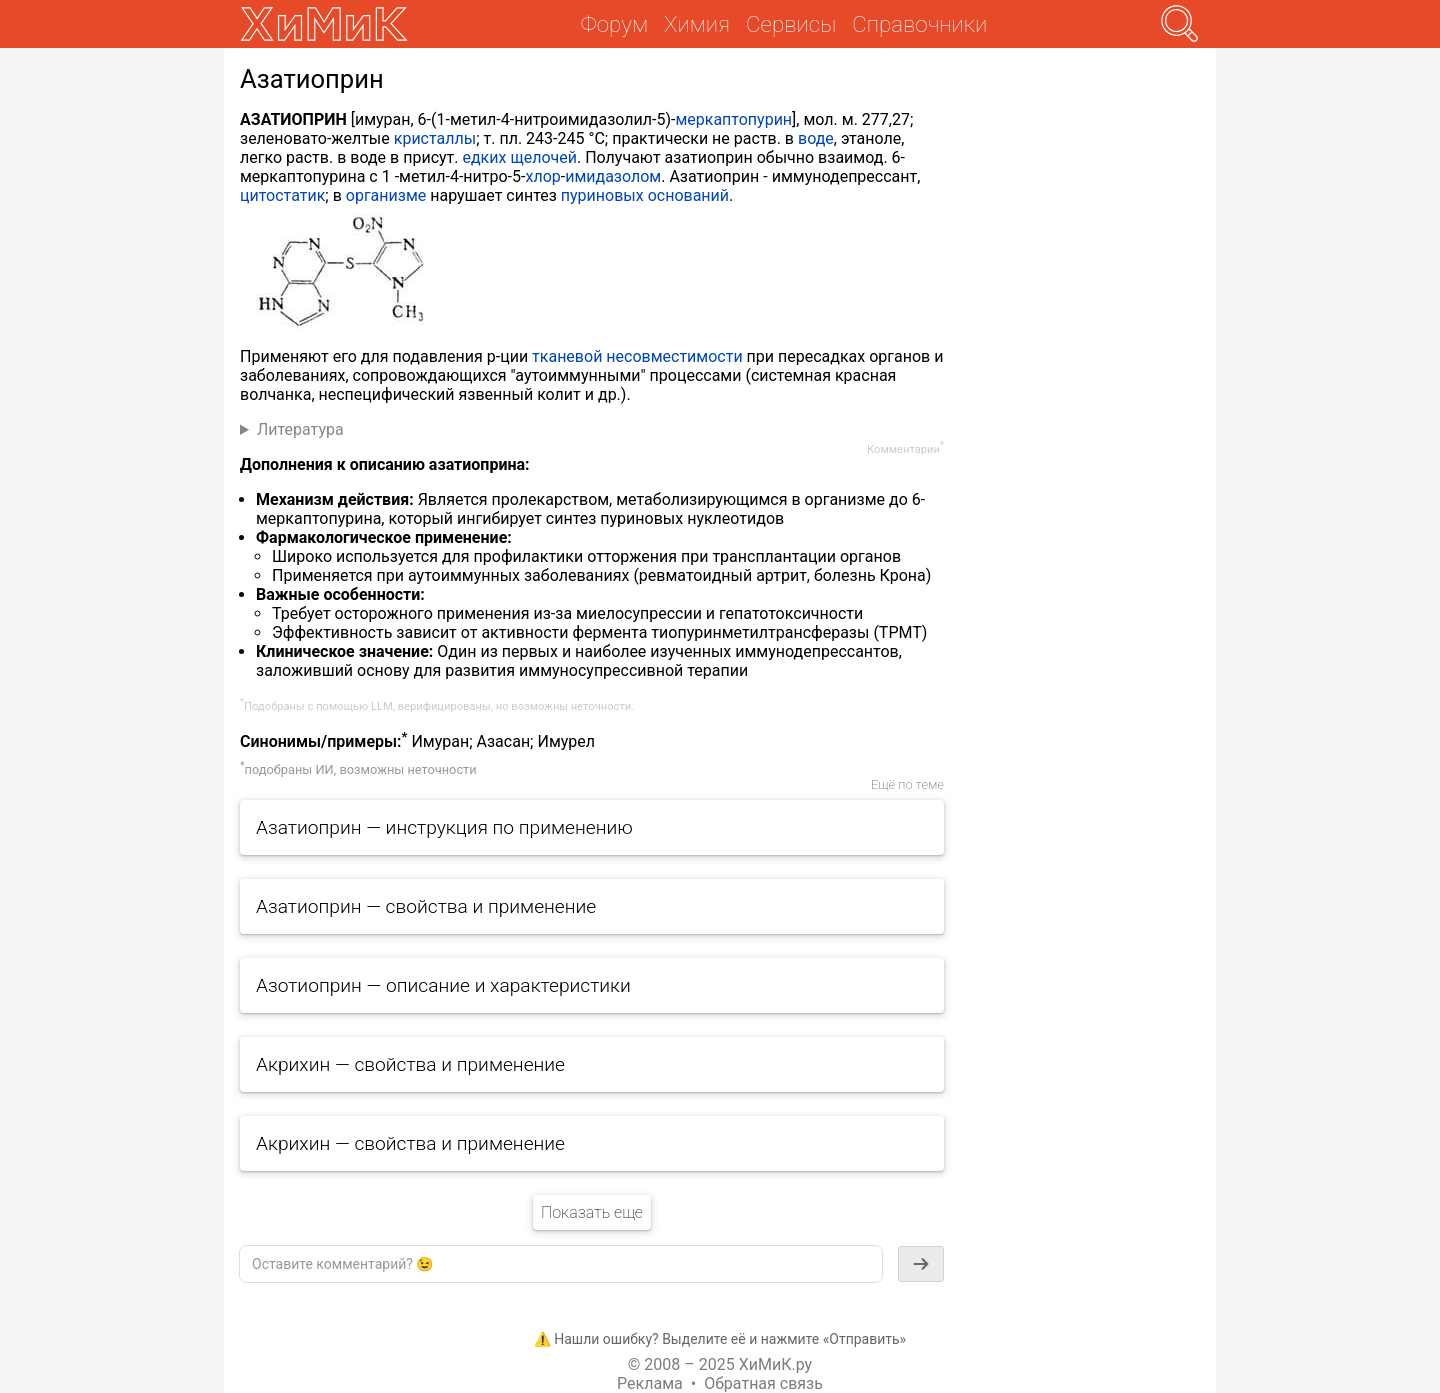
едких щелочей (519, 157)
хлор (542, 176)
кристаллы (435, 138)
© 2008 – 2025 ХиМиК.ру (720, 1364)
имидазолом (613, 176)
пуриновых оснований (645, 195)
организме (386, 195)
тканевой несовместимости (637, 356)
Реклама (650, 1383)
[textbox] (561, 1264)
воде (816, 138)
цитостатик (282, 195)
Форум (614, 24)
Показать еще (592, 1212)
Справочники (919, 24)
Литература (300, 429)
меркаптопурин (733, 119)
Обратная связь (763, 1383)
